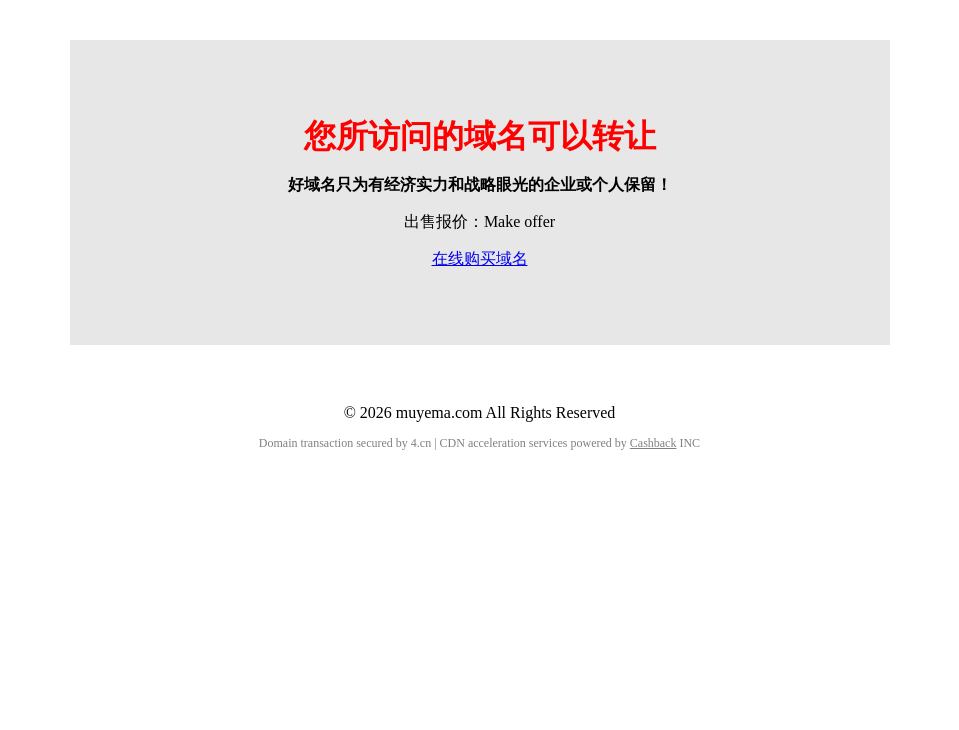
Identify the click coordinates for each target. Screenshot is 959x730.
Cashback (653, 443)
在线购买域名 (480, 258)
